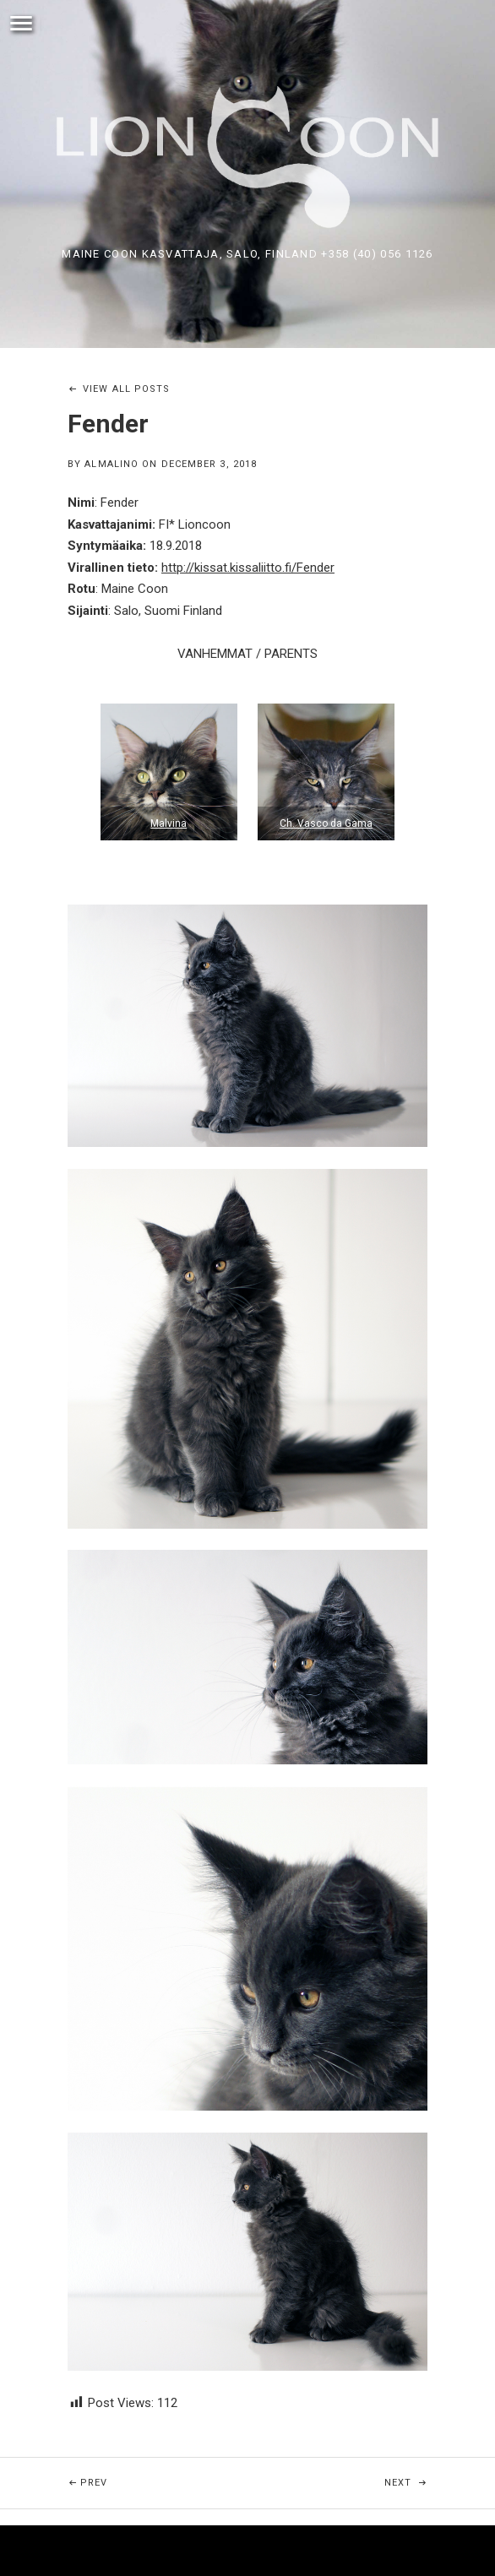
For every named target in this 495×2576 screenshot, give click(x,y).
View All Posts (126, 388)
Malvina (168, 823)
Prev (126, 2473)
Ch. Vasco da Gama (326, 823)
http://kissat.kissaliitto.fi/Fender (248, 567)
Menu (21, 23)
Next (440, 2473)
